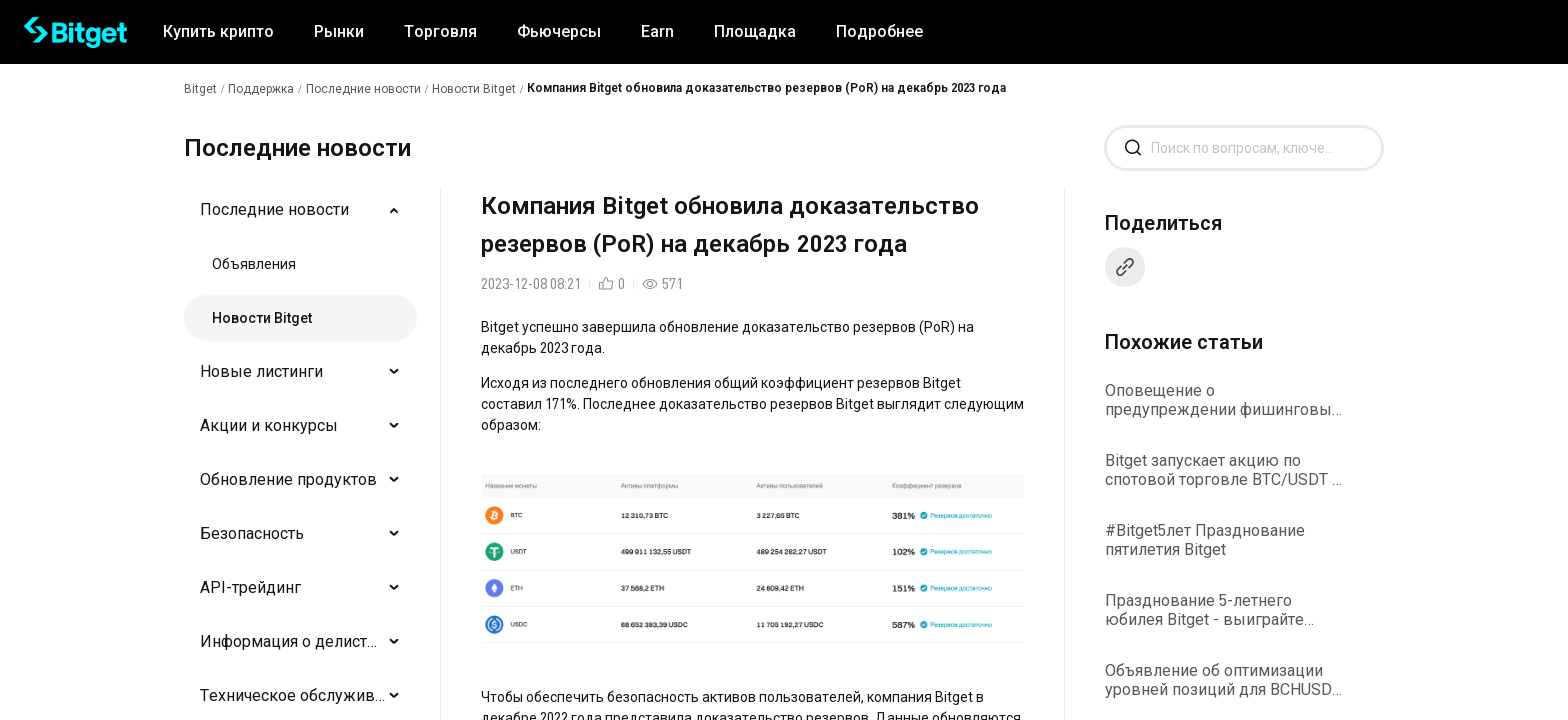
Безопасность (252, 533)
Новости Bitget (474, 89)
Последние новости (363, 89)
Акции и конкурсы (269, 425)
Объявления (254, 264)
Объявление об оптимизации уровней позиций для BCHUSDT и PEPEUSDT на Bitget (1223, 680)
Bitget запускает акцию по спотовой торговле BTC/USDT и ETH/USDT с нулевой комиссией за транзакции (1223, 470)
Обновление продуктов (288, 479)
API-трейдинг (250, 587)
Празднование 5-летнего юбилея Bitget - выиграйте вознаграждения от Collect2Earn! (1204, 610)
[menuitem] (300, 210)
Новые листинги (261, 371)
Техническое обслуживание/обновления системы (292, 695)
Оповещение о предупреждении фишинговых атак (1222, 400)
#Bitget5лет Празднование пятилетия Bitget (1205, 540)
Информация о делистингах (292, 641)
